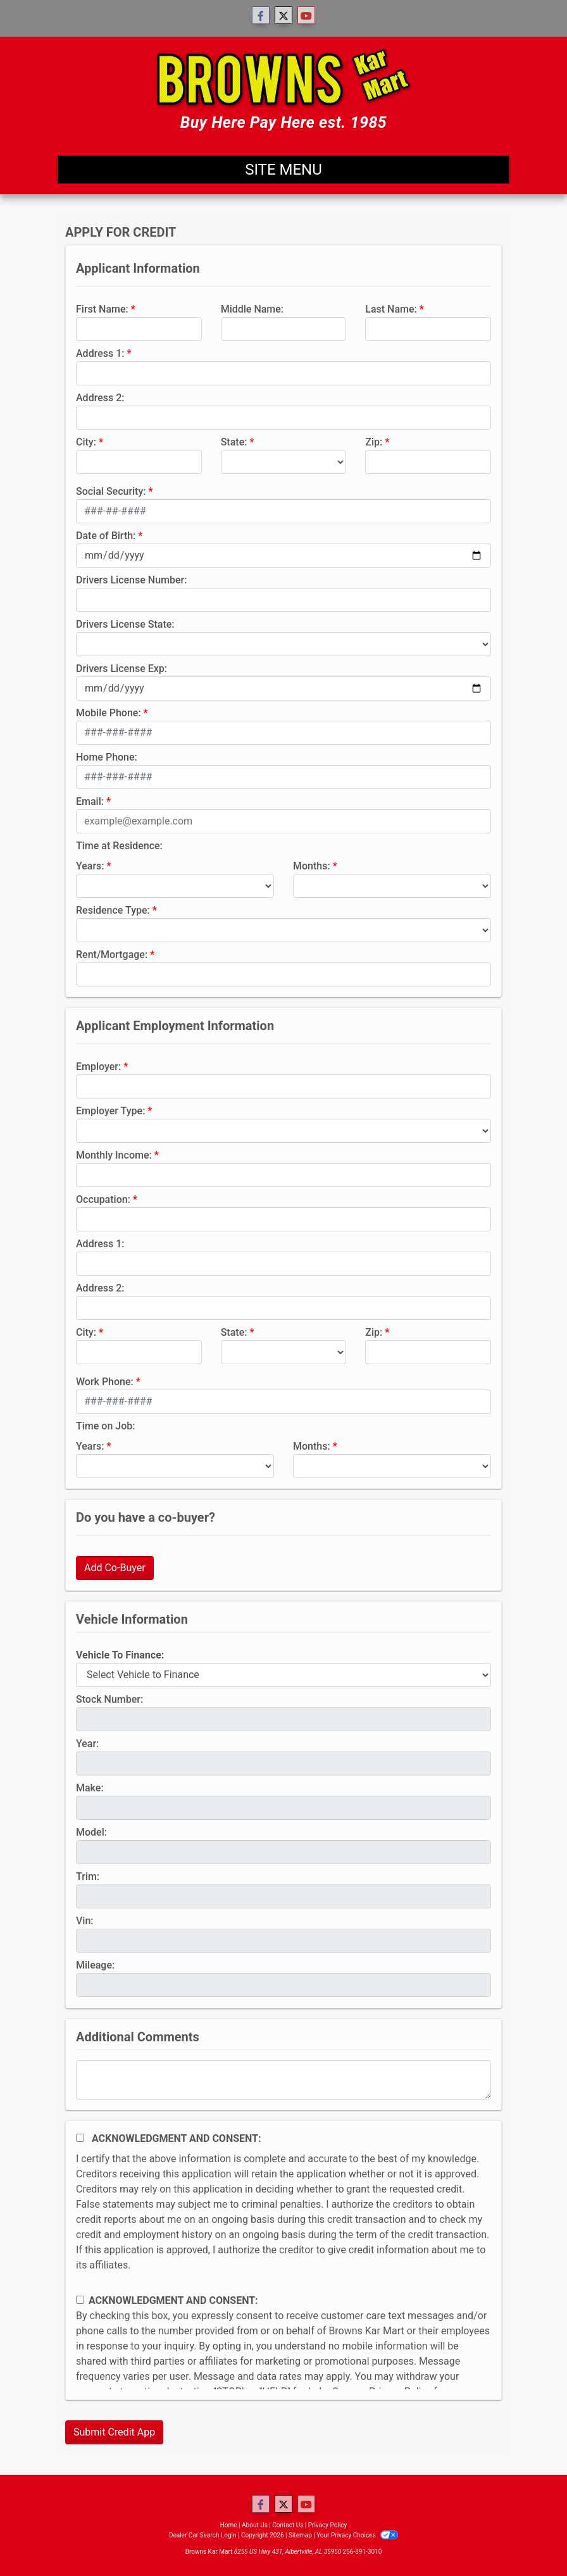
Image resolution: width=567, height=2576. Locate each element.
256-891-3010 (362, 2551)
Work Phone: (105, 1382)
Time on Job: (105, 1426)
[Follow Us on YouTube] (306, 15)
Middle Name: (252, 309)
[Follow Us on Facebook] (261, 15)
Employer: (98, 1067)
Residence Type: (113, 910)
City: (86, 442)
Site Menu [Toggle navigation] (283, 169)
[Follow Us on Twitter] (283, 15)
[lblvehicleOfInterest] (283, 1675)
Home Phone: (106, 757)
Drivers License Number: (131, 580)
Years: (90, 866)
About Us (255, 2525)
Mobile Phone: (108, 713)
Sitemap (300, 2535)
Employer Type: (110, 1111)
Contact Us (287, 2525)
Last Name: (391, 309)
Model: (91, 1832)
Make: (90, 1788)
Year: (87, 1744)
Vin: (85, 1921)
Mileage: (95, 1965)
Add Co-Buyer (115, 1568)
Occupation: (103, 1199)
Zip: (373, 442)
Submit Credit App (114, 2432)
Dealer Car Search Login (203, 2535)
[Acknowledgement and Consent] (80, 2138)
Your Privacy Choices (357, 2535)
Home (228, 2525)
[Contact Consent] (80, 2300)
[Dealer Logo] (283, 91)
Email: (90, 801)
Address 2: (100, 398)
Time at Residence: (119, 846)
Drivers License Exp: (121, 669)
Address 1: (100, 353)
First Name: (102, 309)
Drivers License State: (125, 624)
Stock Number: (109, 1699)
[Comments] (283, 2080)
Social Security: (111, 491)
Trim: (87, 1876)
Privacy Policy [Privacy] (327, 2525)
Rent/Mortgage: (111, 955)
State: (234, 442)
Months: (311, 866)
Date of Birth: (105, 536)
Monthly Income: (114, 1155)
